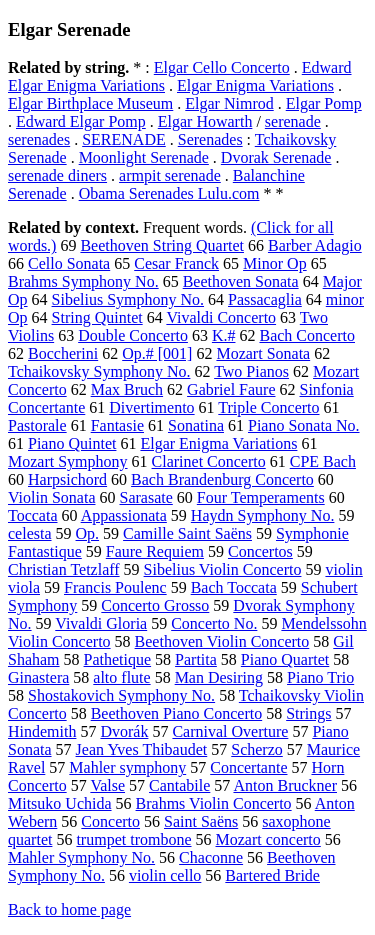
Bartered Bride (272, 875)
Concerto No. (214, 623)
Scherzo (257, 749)
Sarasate (145, 497)
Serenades (210, 139)
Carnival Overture (230, 731)
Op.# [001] (157, 353)
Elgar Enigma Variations (255, 85)
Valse (107, 785)
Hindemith (42, 731)
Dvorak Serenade (276, 157)
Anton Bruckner (285, 785)
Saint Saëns (201, 821)
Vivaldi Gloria (101, 623)
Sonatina (196, 425)
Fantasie (117, 425)
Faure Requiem (155, 551)
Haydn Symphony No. (263, 515)
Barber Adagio (315, 245)
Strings (308, 713)
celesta (30, 533)
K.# (224, 335)
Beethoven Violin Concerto (222, 641)
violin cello (165, 875)
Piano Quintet (72, 443)
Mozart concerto (268, 839)
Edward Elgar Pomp (81, 121)
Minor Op (275, 263)
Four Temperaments (261, 497)
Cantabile (179, 785)
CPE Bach (323, 461)
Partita (196, 659)
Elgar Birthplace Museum (90, 103)
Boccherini (63, 353)
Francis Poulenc (115, 587)
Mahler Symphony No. (81, 857)
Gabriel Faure (231, 389)
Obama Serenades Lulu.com (169, 193)
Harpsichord (67, 479)
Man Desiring (219, 677)
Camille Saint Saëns (187, 533)
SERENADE (124, 139)
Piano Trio (320, 677)
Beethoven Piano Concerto (177, 713)
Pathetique (118, 659)
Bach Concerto (307, 335)
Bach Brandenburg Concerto (222, 479)
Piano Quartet (285, 659)
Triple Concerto (268, 407)
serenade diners (57, 175)
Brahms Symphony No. (83, 281)
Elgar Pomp (324, 103)
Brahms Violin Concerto (214, 803)
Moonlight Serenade (144, 157)
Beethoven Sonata (241, 281)
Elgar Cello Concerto (222, 67)
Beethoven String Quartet (162, 245)
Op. (88, 533)
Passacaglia (265, 299)
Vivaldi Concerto (221, 317)
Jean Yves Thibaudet (142, 749)
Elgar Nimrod (229, 103)
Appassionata (124, 515)
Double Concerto (133, 335)
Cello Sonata (69, 263)
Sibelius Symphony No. (128, 299)
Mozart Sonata (263, 353)
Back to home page (69, 909)
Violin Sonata (51, 497)
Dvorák (124, 731)
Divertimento (151, 407)
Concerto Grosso (155, 605)
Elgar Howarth (205, 121)
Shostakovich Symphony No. (121, 695)
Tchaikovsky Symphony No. (99, 371)
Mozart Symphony (68, 461)
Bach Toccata (234, 587)
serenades (39, 139)
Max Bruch (127, 389)
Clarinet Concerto (209, 461)
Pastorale (37, 425)
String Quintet (97, 317)
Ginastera (38, 677)
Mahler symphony (127, 767)
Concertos (260, 551)
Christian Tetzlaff (64, 569)
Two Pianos (251, 371)
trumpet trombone (133, 839)
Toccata (33, 515)
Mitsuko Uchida (60, 803)
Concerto (110, 821)
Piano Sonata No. (304, 425)
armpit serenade (170, 175)
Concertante (248, 767)
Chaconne (211, 857)
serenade (293, 121)
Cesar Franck (176, 263)
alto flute (121, 677)
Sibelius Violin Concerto (223, 569)
